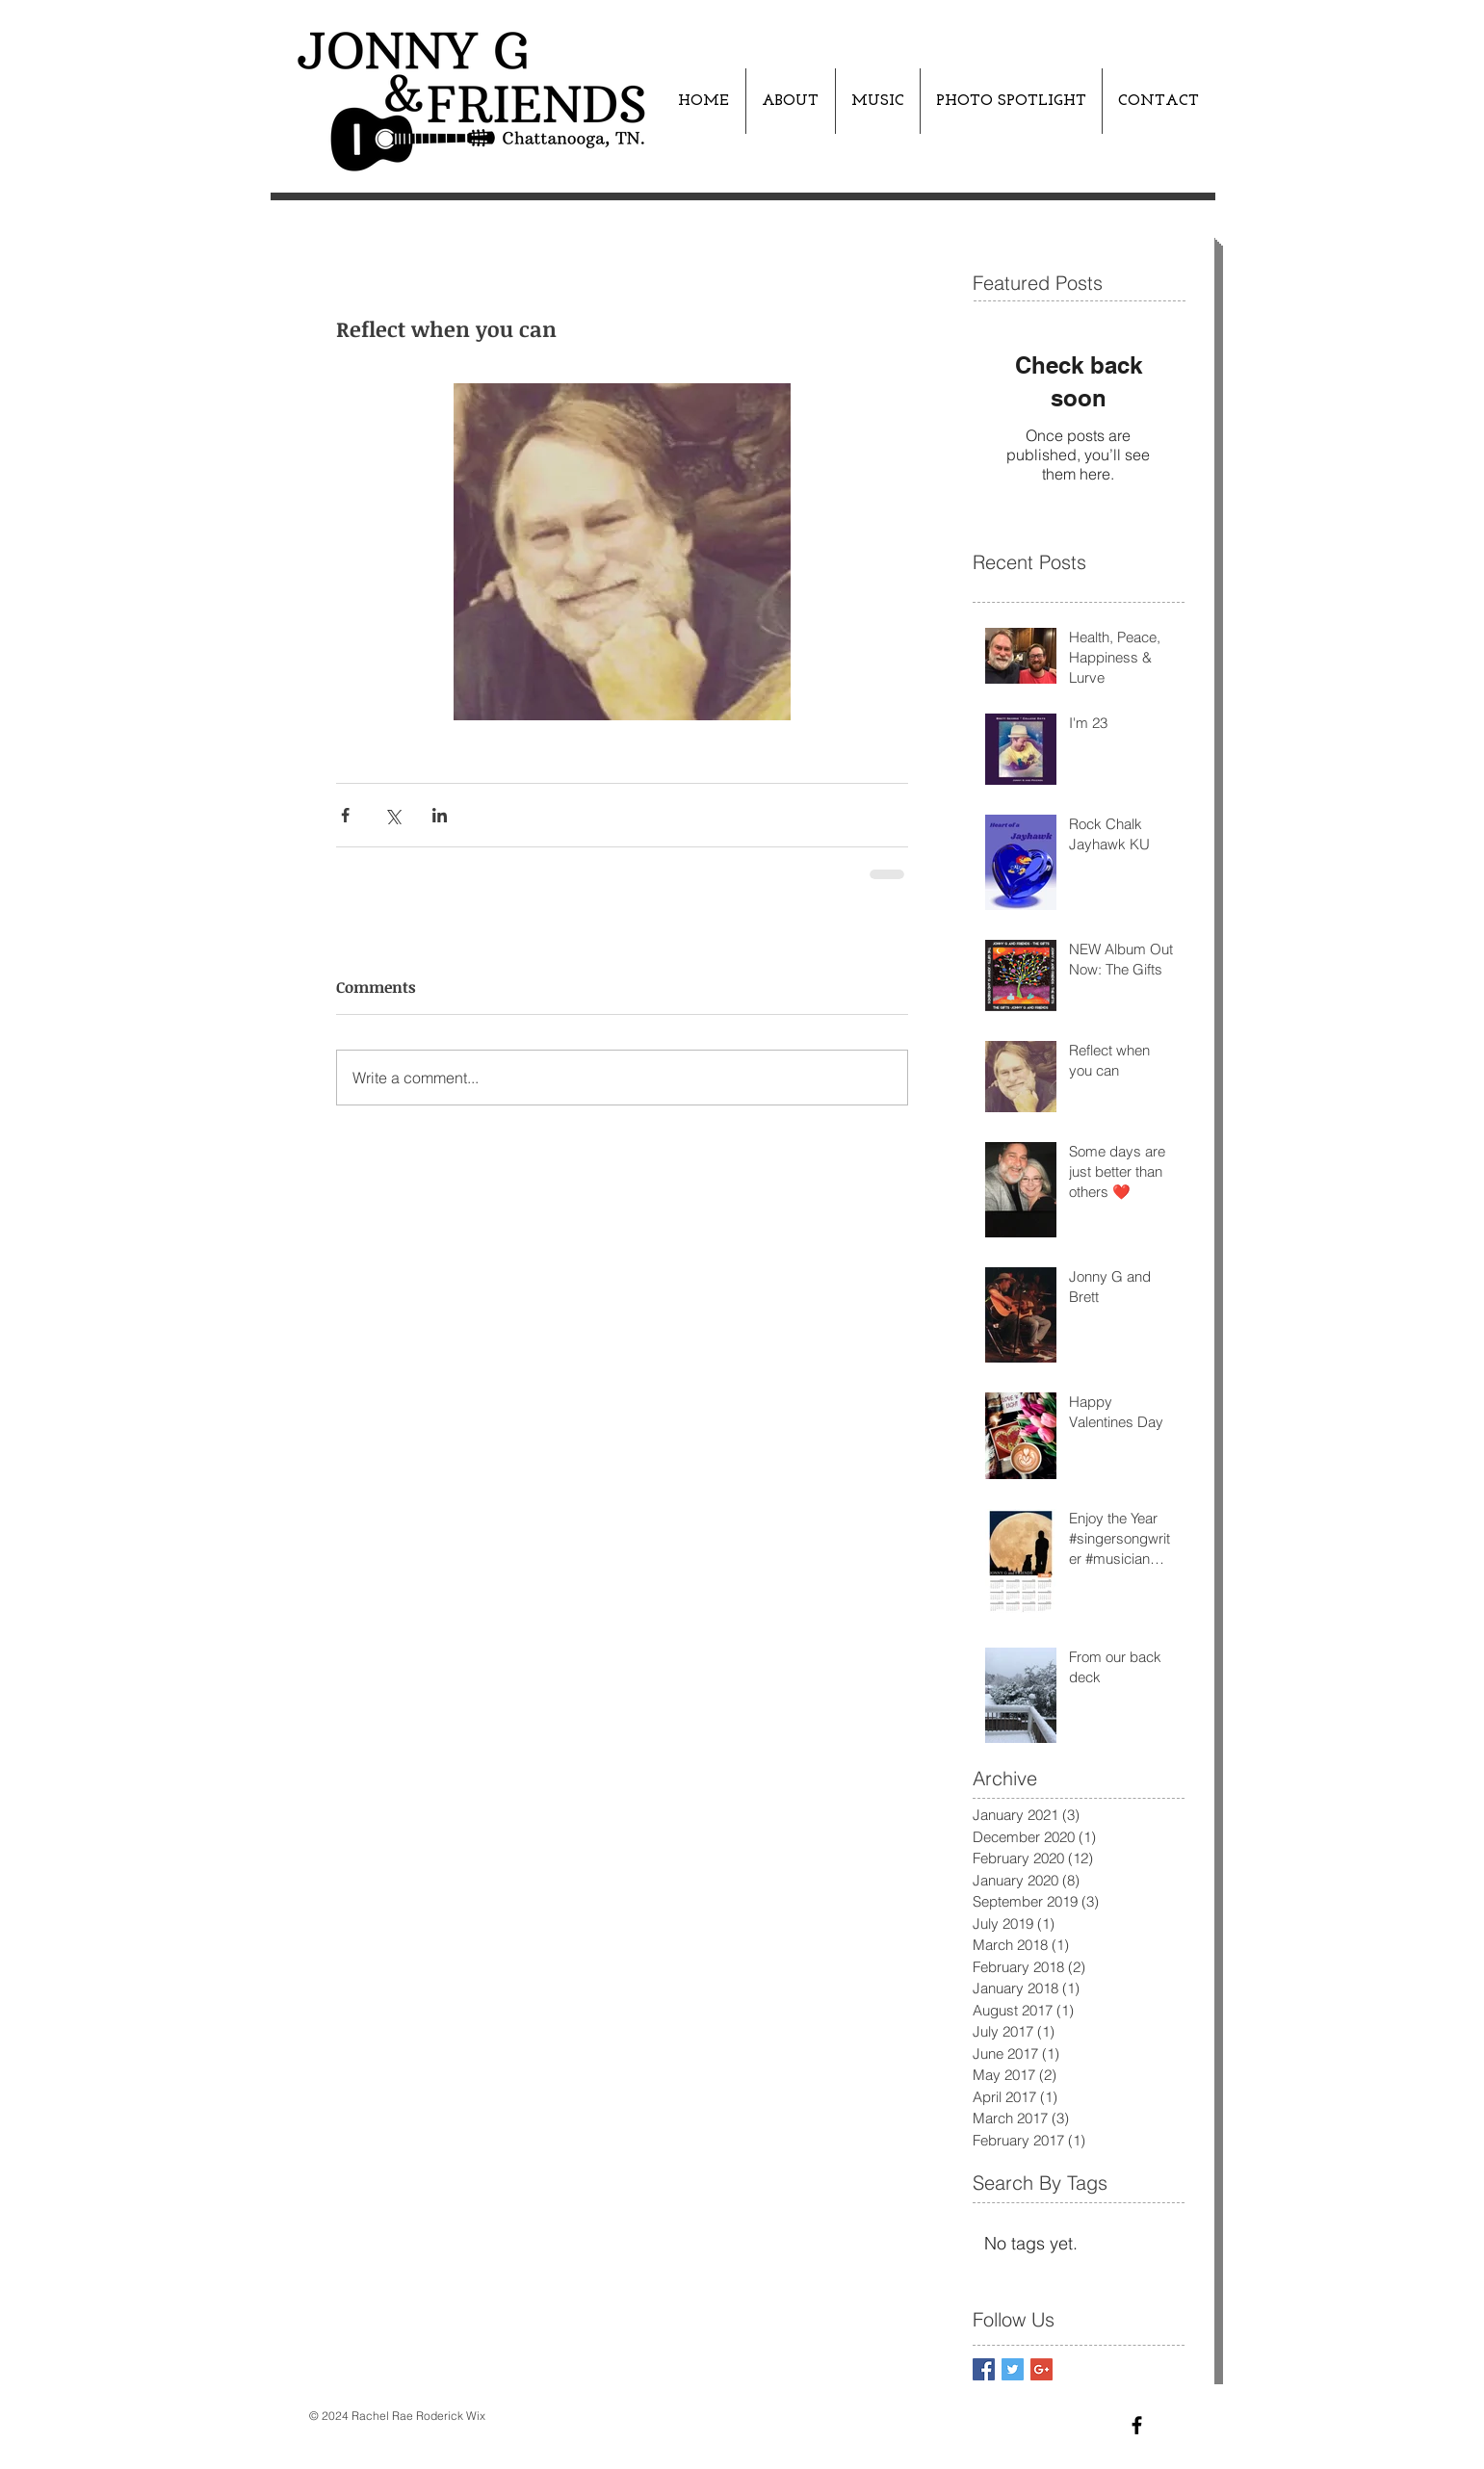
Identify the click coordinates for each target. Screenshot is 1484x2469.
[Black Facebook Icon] (1137, 2425)
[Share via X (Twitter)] (392, 815)
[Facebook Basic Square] (984, 2369)
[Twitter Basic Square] (1013, 2369)
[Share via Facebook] (345, 815)
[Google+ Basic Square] (1041, 2369)
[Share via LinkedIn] (439, 815)
